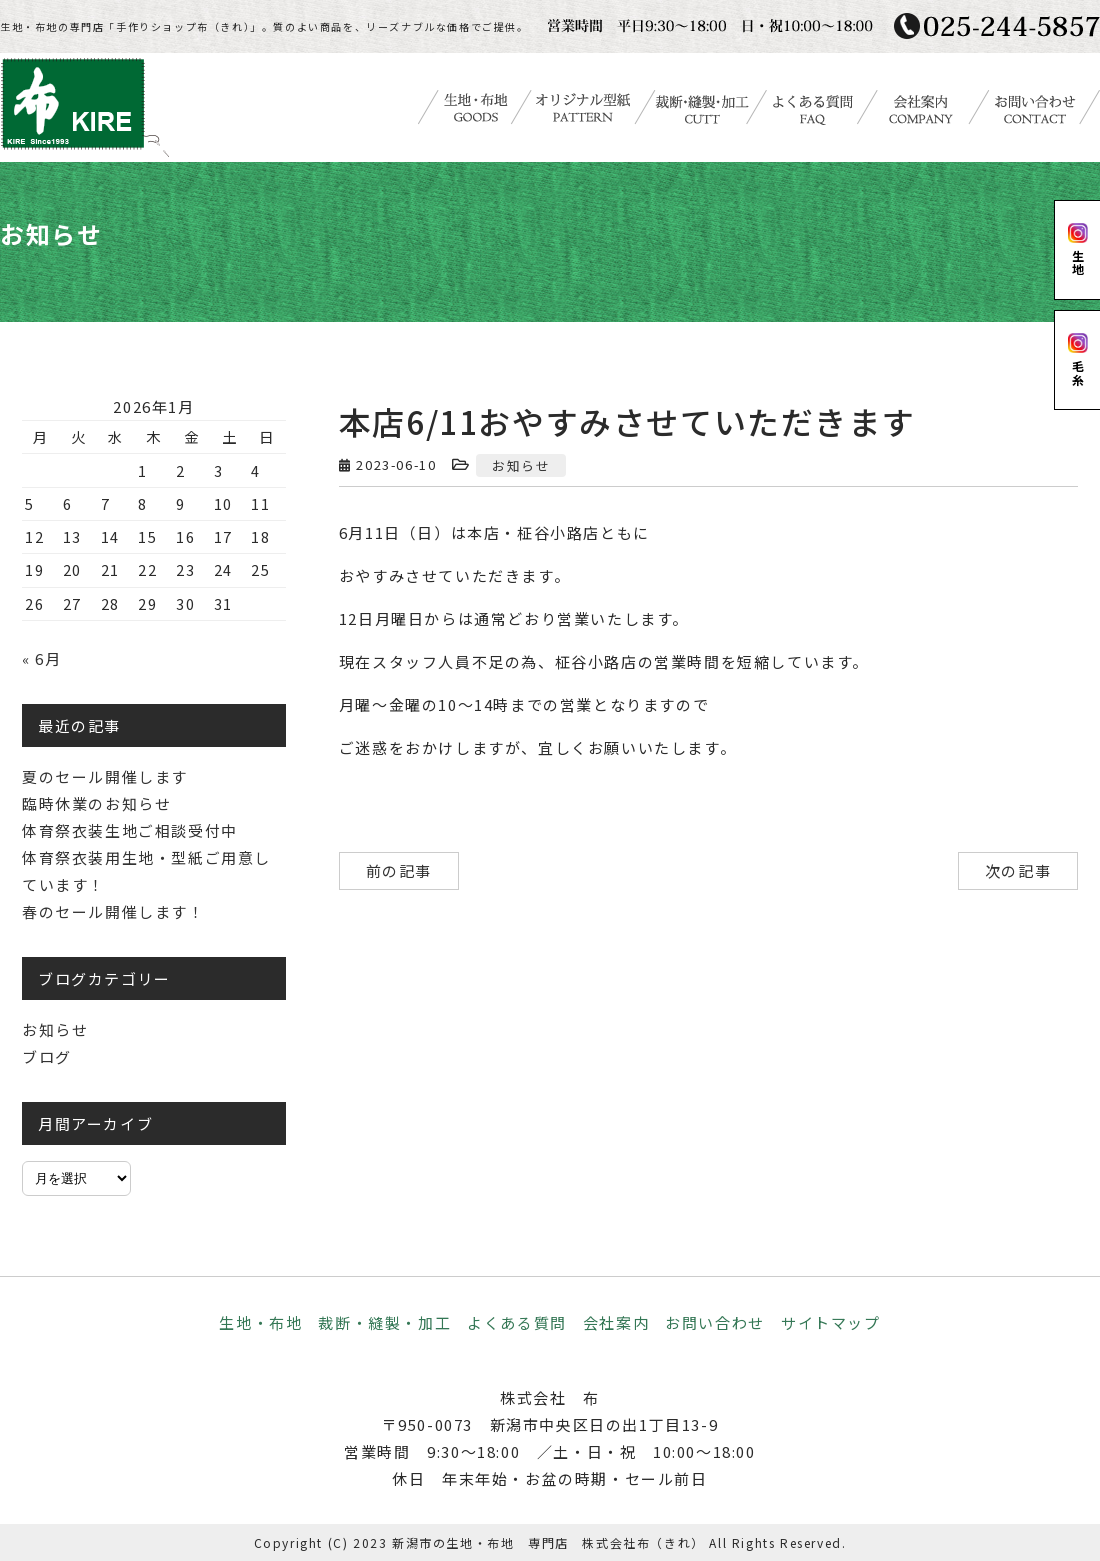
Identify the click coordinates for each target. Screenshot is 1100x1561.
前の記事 (399, 870)
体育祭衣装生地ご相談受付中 (130, 830)
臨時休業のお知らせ (96, 803)
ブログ (47, 1056)
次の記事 (1018, 870)
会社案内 (616, 1322)
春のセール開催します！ (113, 911)
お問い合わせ (715, 1322)
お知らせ (521, 465)
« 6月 (41, 658)
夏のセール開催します (105, 776)
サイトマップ (831, 1322)
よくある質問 (517, 1322)
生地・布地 (260, 1322)
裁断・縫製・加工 (384, 1322)
